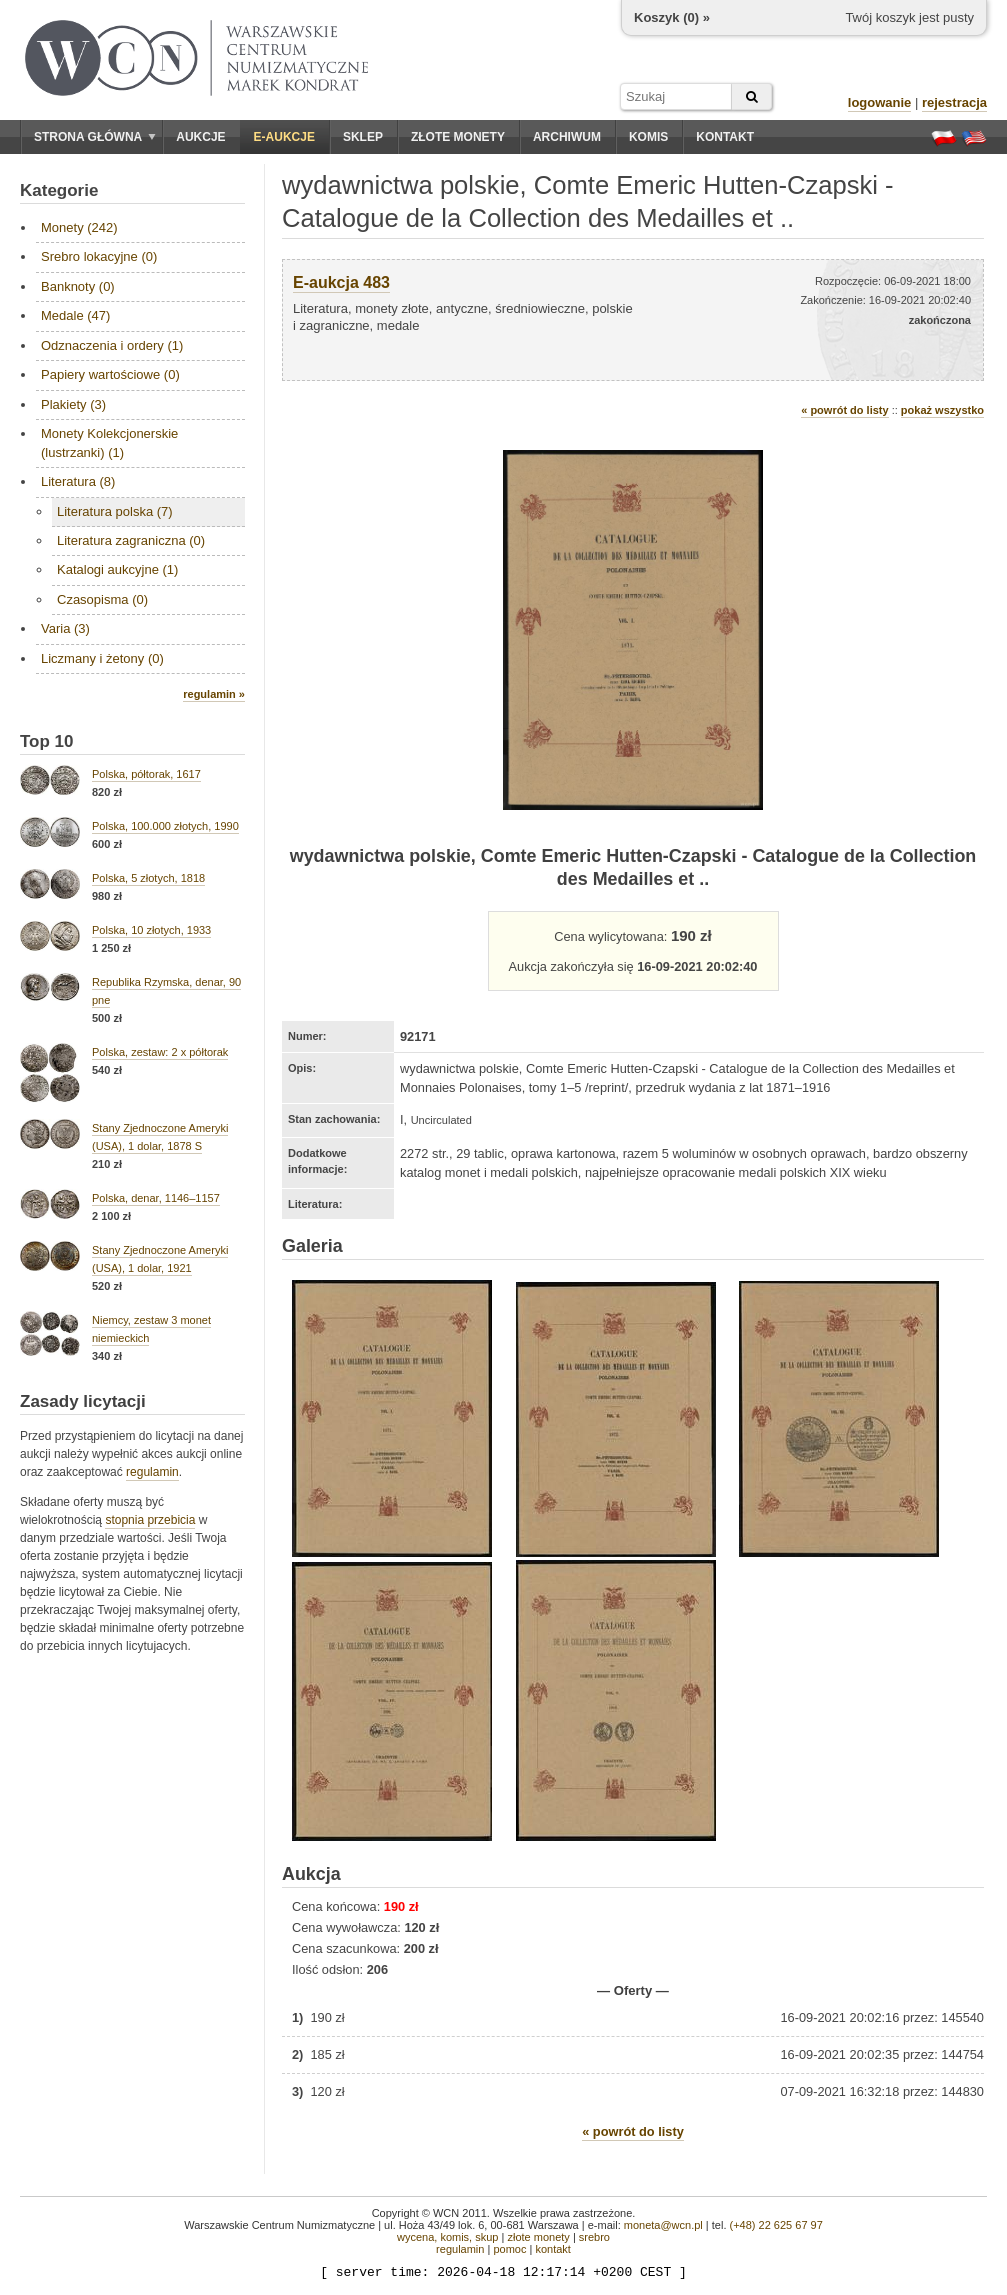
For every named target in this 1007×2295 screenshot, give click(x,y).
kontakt (552, 2249)
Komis (648, 137)
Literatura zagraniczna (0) (131, 540)
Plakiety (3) (73, 404)
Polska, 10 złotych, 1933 (151, 930)
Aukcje (200, 137)
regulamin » (214, 694)
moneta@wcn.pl (663, 2225)
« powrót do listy (844, 410)
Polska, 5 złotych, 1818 (148, 878)
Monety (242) (79, 227)
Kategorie (59, 190)
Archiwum (567, 137)
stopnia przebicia (150, 1520)
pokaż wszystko (942, 410)
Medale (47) (75, 315)
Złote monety (458, 137)
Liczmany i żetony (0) (102, 658)
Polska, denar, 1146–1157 (156, 1198)
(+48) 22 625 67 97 (776, 2225)
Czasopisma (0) (102, 599)
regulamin (152, 1472)
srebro (594, 2237)
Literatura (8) (78, 481)
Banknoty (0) (78, 286)
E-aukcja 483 (341, 282)
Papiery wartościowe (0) (110, 374)
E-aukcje (284, 137)
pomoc (509, 2249)
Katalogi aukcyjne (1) (117, 569)
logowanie (880, 102)
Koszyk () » (672, 17)
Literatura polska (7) (115, 511)
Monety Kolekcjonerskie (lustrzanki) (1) (109, 442)
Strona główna (95, 137)
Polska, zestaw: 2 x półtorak (160, 1052)
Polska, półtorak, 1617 (146, 774)
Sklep (363, 137)
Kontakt (725, 137)
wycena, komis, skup (447, 2237)
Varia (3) (65, 628)
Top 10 (47, 741)
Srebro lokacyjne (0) (99, 256)
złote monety (538, 2237)
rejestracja (954, 102)
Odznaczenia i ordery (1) (112, 345)
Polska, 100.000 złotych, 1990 (165, 826)
